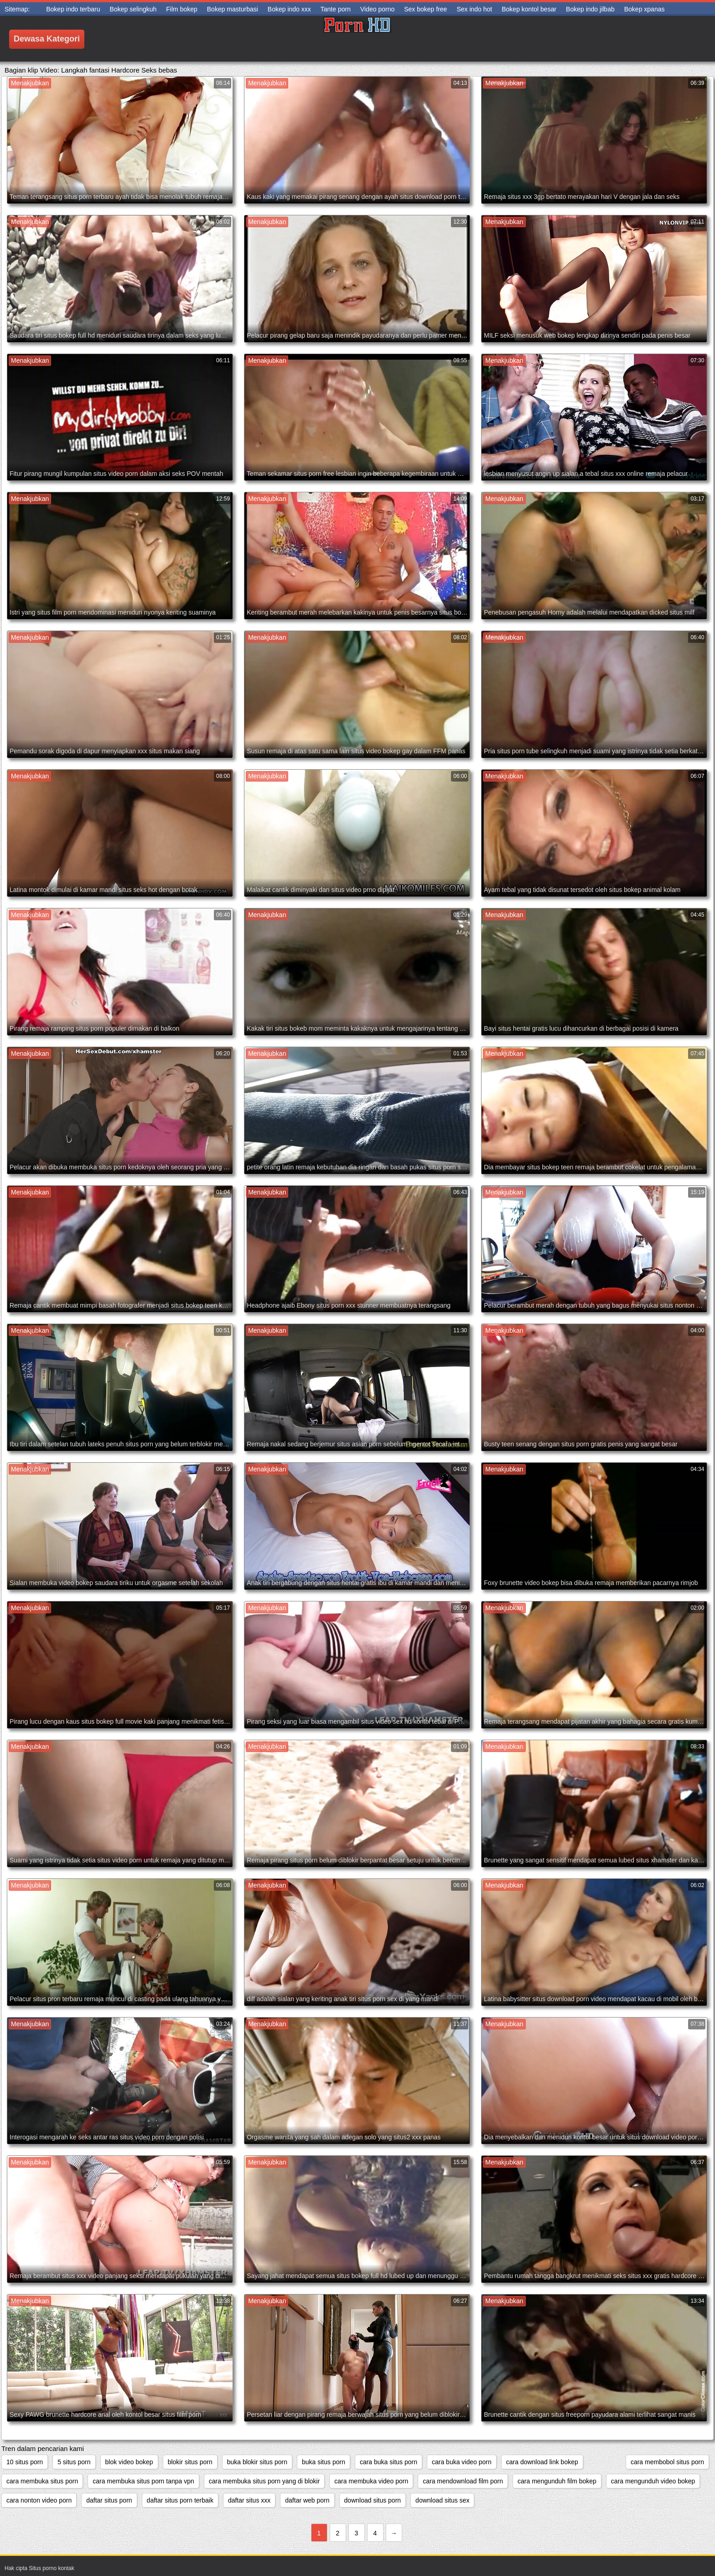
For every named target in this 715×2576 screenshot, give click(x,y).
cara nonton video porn (39, 2500)
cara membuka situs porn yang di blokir (264, 2481)
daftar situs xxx (249, 2500)
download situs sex (442, 2500)
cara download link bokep (542, 2462)
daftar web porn (307, 2500)
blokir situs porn (190, 2462)
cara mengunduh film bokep (557, 2481)
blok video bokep (129, 2462)
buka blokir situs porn (257, 2462)
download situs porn (372, 2500)
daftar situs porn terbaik (180, 2500)
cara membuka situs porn (42, 2481)
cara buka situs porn (388, 2462)
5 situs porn (73, 2462)
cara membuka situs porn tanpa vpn (143, 2481)
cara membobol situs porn (667, 2462)
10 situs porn (24, 2462)
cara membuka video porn (371, 2481)
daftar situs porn (109, 2500)
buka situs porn (323, 2462)
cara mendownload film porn (463, 2481)
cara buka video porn (462, 2462)
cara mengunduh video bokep (653, 2481)
